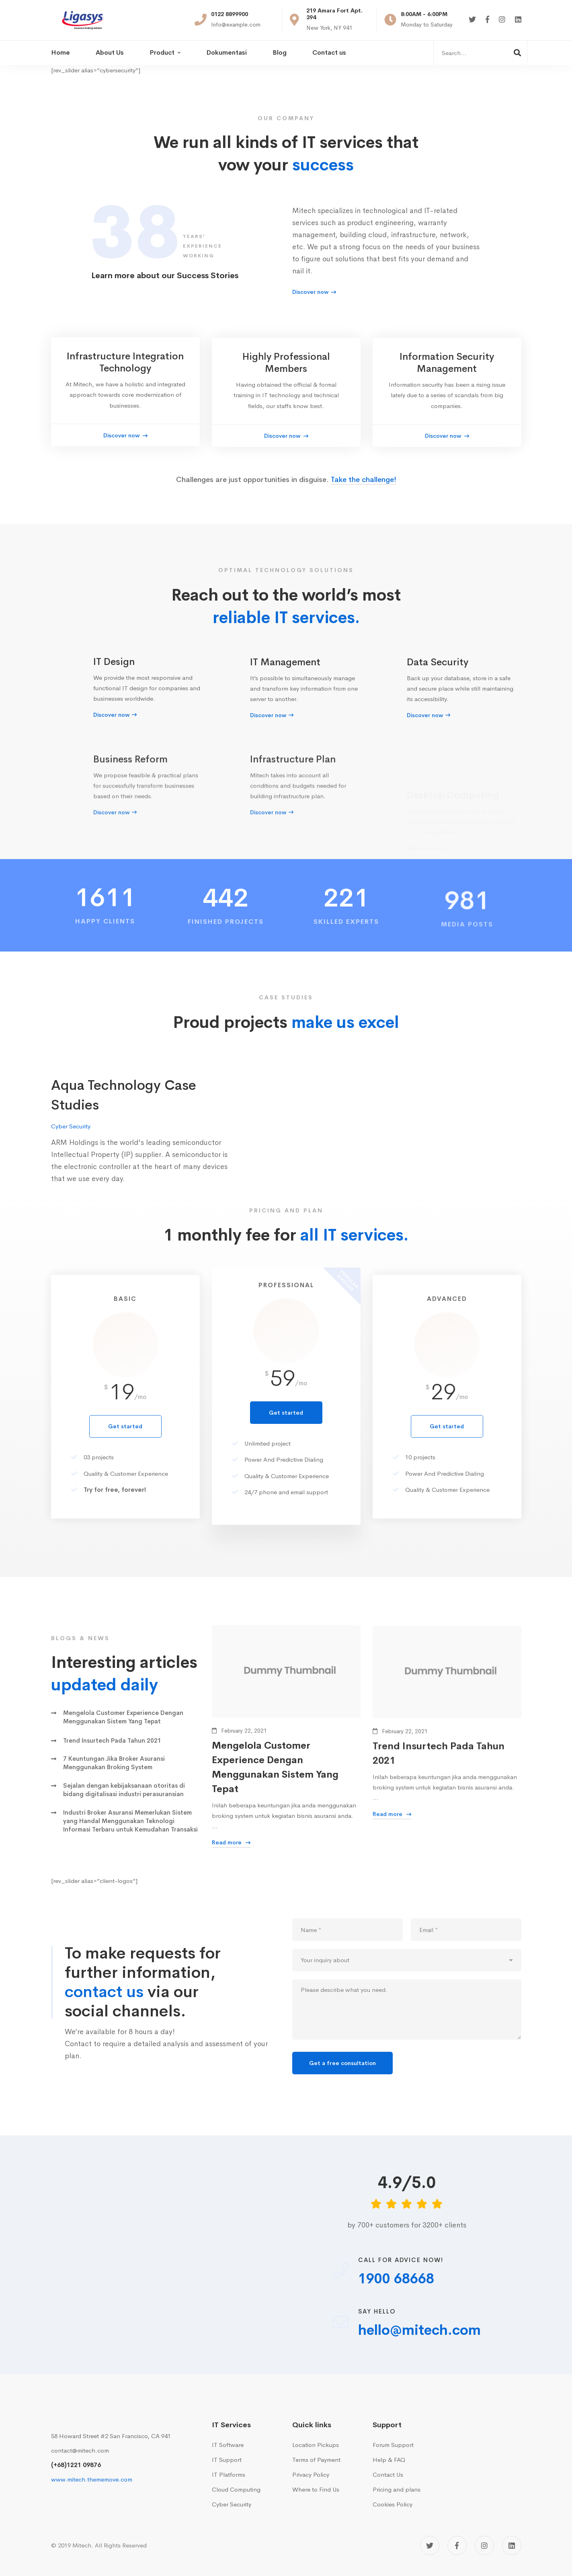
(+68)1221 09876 (76, 2465)
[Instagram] (502, 20)
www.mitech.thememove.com (91, 2479)
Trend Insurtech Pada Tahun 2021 (112, 1754)
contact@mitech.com (80, 2450)
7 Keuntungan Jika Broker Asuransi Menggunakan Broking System (114, 1776)
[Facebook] (487, 20)
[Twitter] (472, 20)
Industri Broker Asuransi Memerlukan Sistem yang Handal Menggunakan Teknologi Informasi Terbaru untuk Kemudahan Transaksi (130, 1834)
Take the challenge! (363, 493)
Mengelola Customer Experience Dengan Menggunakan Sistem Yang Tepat (123, 1731)
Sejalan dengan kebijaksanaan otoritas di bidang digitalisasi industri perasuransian (124, 1803)
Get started (286, 1465)
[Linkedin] (518, 20)
